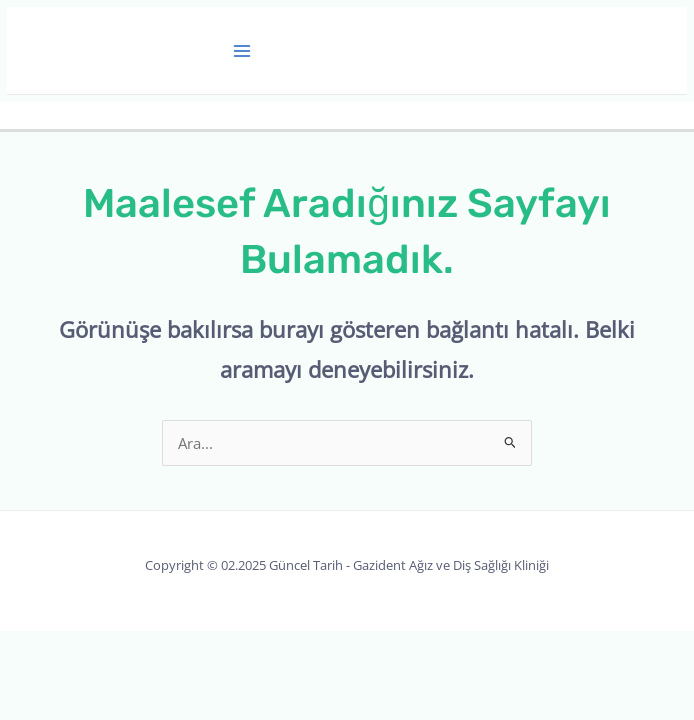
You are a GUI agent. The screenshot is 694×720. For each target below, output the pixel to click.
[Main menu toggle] (243, 51)
